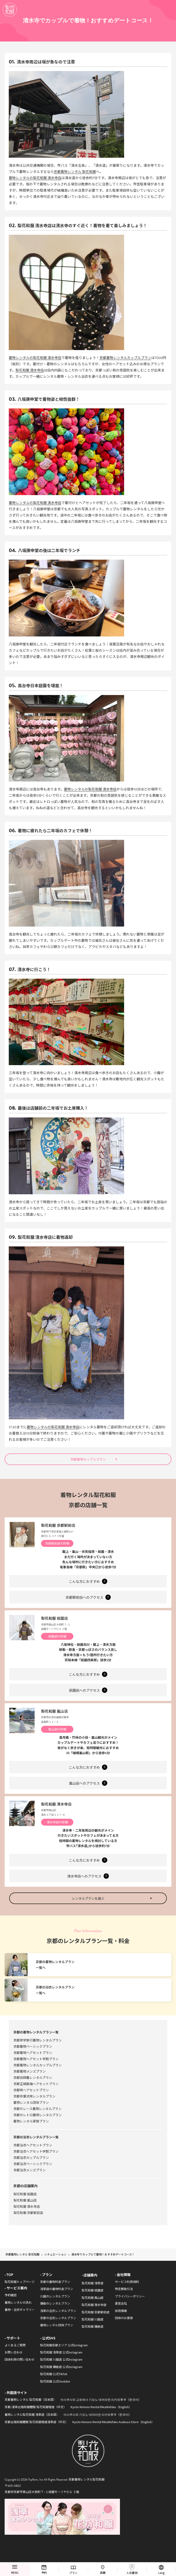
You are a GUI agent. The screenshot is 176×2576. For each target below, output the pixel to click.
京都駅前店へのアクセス (88, 1597)
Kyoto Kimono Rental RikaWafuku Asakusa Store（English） (113, 2422)
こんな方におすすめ (88, 1581)
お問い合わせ (14, 2352)
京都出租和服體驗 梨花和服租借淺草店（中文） (36, 2422)
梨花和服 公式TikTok (53, 2374)
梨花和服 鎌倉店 (92, 2326)
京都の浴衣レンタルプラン (58, 2318)
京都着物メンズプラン (29, 2071)
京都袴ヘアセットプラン (31, 2090)
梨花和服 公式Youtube (55, 2381)
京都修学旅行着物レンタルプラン (37, 2040)
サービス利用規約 (127, 2281)
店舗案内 (90, 2275)
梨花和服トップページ (20, 2281)
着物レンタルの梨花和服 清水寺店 (35, 178)
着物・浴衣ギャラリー (20, 2309)
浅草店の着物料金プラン (56, 2289)
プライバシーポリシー (130, 2296)
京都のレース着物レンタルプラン (37, 2108)
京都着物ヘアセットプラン (32, 2052)
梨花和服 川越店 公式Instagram (61, 2359)
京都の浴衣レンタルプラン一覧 (36, 2137)
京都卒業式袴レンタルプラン (34, 2096)
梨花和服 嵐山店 (54, 1711)
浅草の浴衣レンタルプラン (58, 2311)
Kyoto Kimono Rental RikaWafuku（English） (101, 2407)
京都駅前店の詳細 (57, 1543)
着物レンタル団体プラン (31, 2102)
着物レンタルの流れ (18, 2302)
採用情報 (121, 2311)
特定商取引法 (124, 2289)
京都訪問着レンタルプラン (32, 2077)
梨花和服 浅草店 (92, 2283)
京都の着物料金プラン (55, 2281)
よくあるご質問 (15, 2345)
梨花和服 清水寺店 (29, 370)
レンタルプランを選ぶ (88, 1898)
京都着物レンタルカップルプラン (125, 358)
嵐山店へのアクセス (88, 1783)
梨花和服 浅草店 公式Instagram (61, 2352)
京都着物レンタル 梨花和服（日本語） (30, 2399)
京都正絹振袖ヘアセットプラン (36, 2083)
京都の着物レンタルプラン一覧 (36, 2032)
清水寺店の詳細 (57, 1822)
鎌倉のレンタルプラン (55, 2303)
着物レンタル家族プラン (31, 2121)
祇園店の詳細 (57, 1636)
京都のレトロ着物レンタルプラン (37, 2114)
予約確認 (11, 2295)
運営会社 (121, 2303)
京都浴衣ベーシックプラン (32, 2163)
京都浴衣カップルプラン (31, 2157)
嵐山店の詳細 (57, 1729)
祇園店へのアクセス (88, 1690)
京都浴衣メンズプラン (29, 2170)
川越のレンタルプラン (55, 2296)
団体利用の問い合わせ (20, 2359)
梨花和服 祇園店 (54, 1618)
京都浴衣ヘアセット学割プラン (36, 2151)
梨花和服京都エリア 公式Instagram (64, 2345)
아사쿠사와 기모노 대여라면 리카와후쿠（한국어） (97, 2414)
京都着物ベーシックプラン (32, 2046)
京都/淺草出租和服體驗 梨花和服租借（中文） (35, 2407)
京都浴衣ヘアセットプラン (32, 2145)
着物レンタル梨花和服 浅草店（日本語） (32, 2414)
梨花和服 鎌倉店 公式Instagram (61, 2367)
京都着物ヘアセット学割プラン (36, 2058)
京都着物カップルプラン (88, 1459)
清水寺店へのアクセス (88, 1876)
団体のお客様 (124, 2318)
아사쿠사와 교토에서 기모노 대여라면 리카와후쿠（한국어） (100, 2399)
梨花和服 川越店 (92, 2319)
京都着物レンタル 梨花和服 (75, 171)
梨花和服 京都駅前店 (58, 1525)
